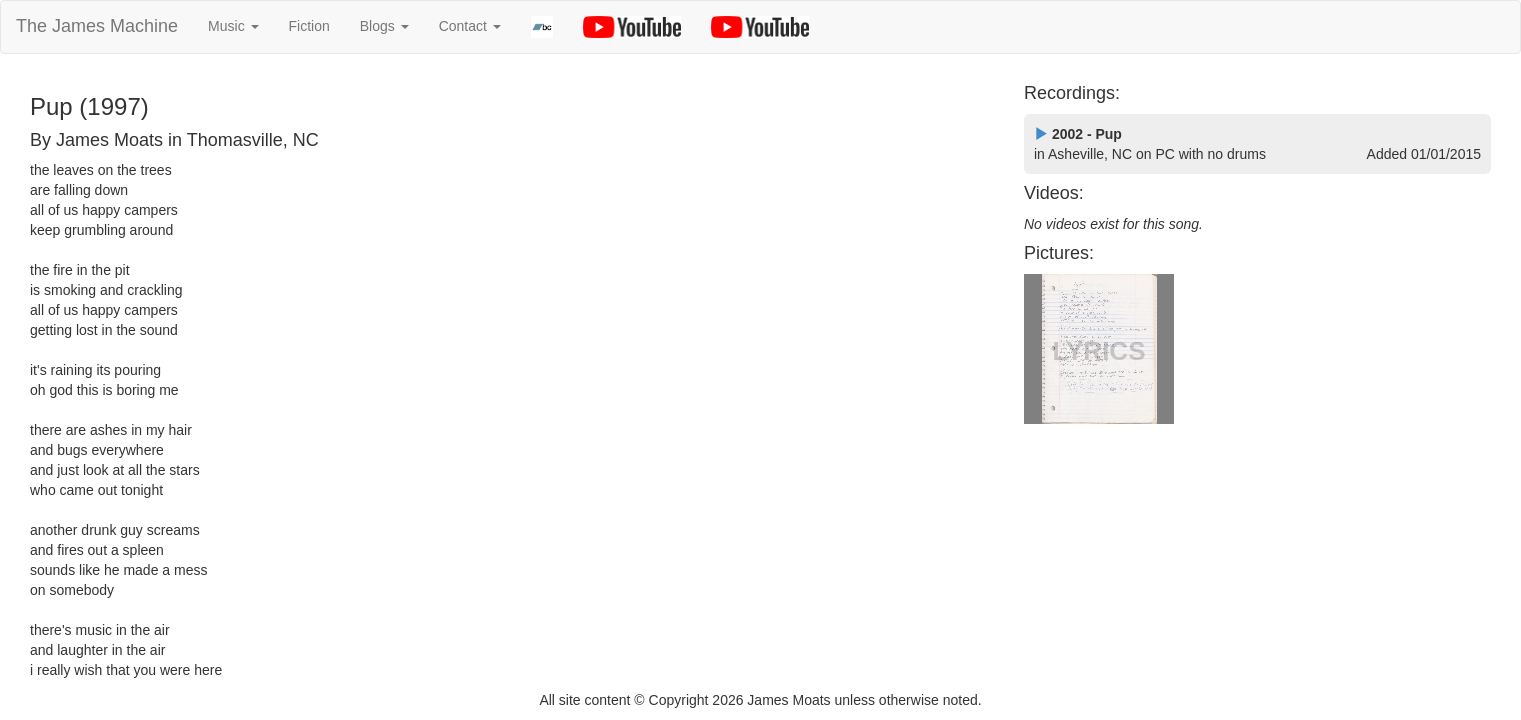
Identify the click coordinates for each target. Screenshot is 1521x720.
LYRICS (1099, 351)
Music (233, 26)
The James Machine (97, 26)
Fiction (309, 26)
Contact (470, 26)
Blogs (384, 26)
